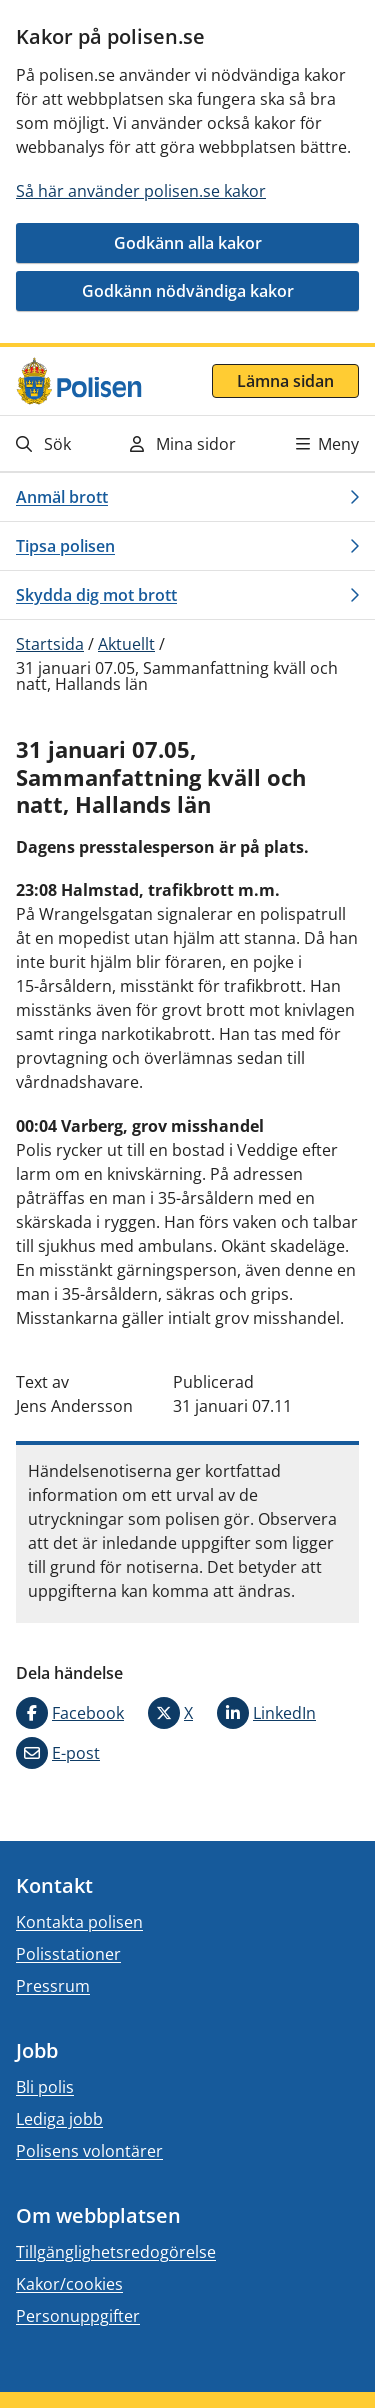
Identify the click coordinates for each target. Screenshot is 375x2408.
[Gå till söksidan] (63, 443)
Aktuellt (126, 644)
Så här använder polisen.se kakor (141, 191)
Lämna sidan (285, 381)
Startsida (50, 644)
